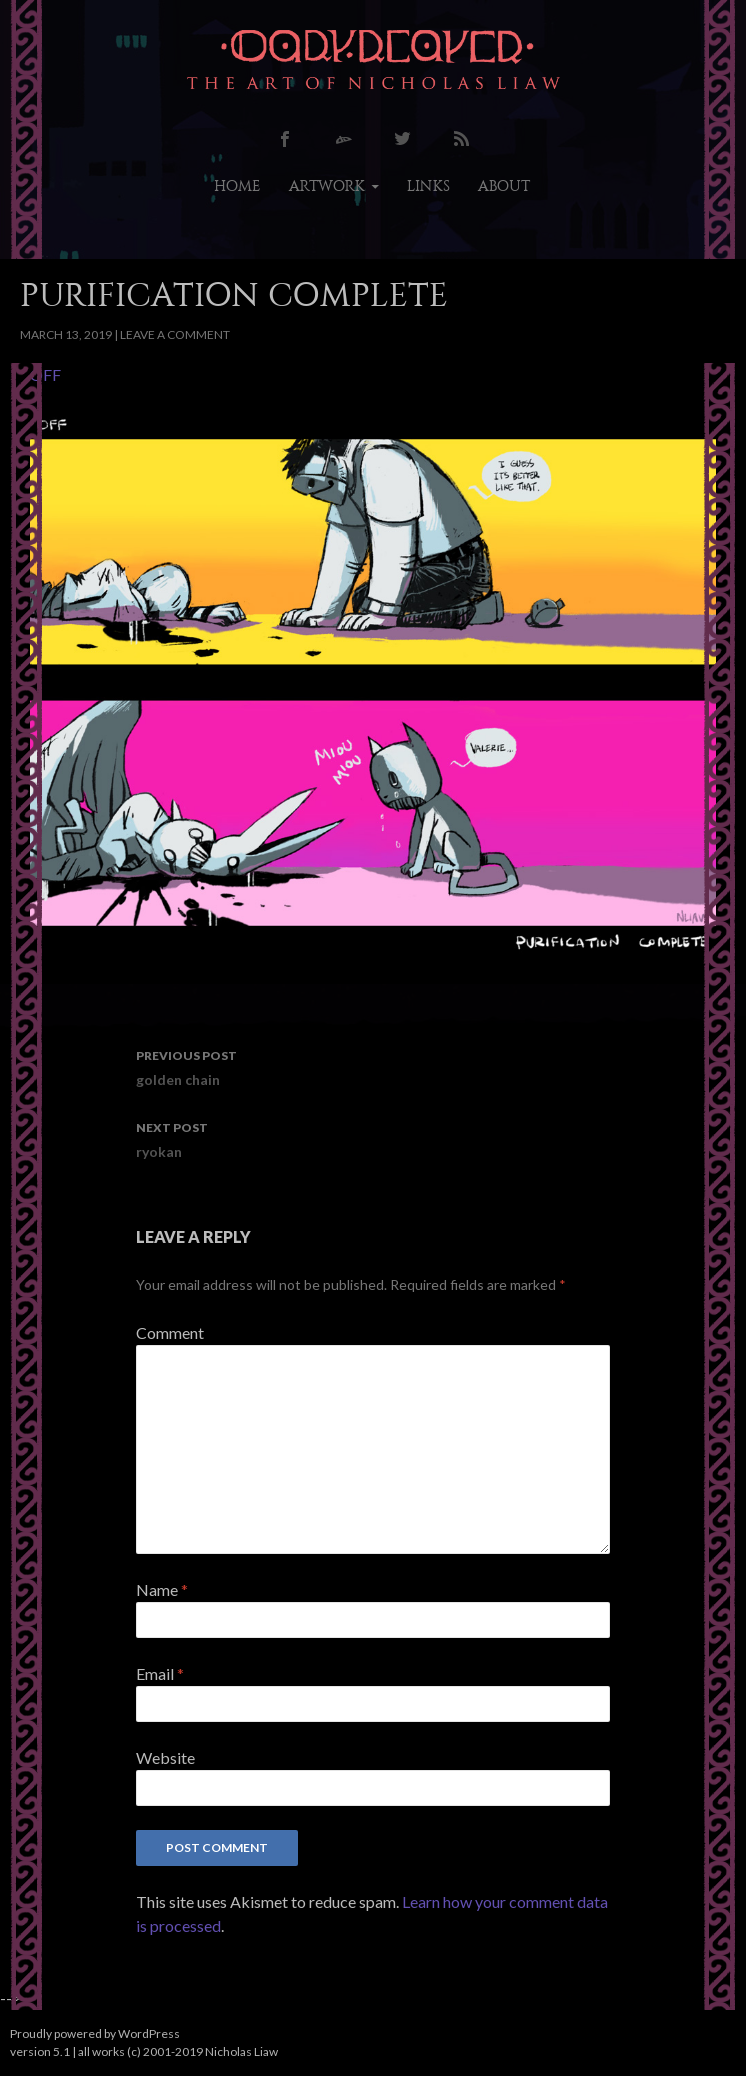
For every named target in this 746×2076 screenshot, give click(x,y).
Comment (170, 1332)
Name (162, 1589)
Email (160, 1673)
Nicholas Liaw (241, 2051)
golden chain (373, 1066)
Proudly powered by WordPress (95, 2033)
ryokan (373, 1138)
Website (165, 1757)
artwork (327, 186)
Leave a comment (175, 334)
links (428, 186)
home (237, 186)
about (504, 186)
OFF (45, 374)
